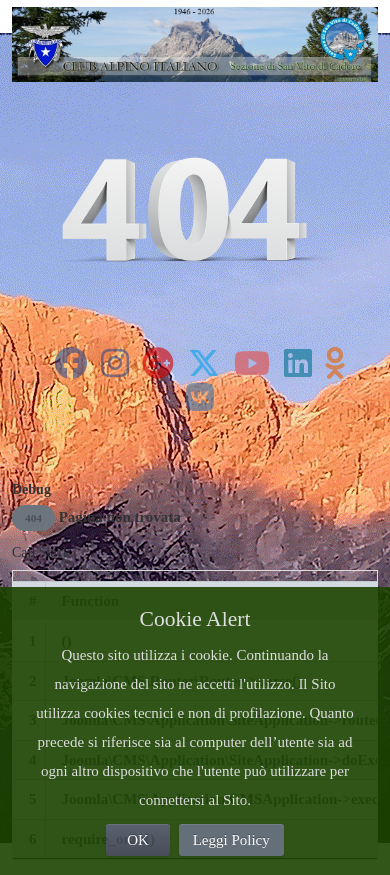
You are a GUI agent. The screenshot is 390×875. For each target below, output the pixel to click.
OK (138, 840)
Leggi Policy (231, 840)
